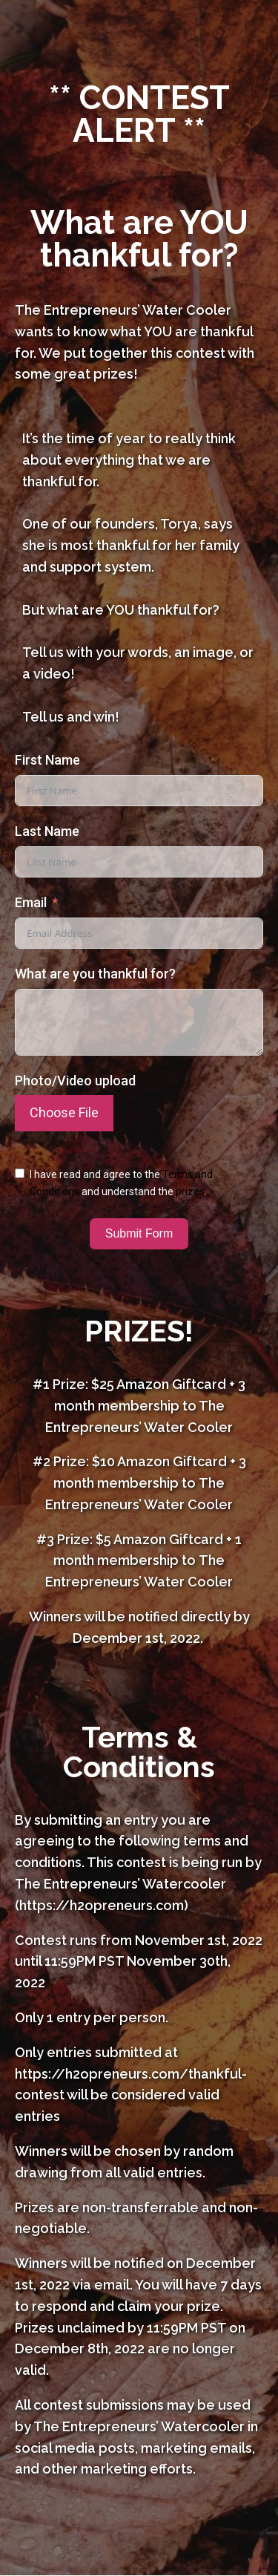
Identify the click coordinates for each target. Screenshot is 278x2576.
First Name (47, 760)
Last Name (47, 831)
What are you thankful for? (95, 973)
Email (31, 902)
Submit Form (139, 1233)
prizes (190, 1191)
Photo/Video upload (75, 1080)
